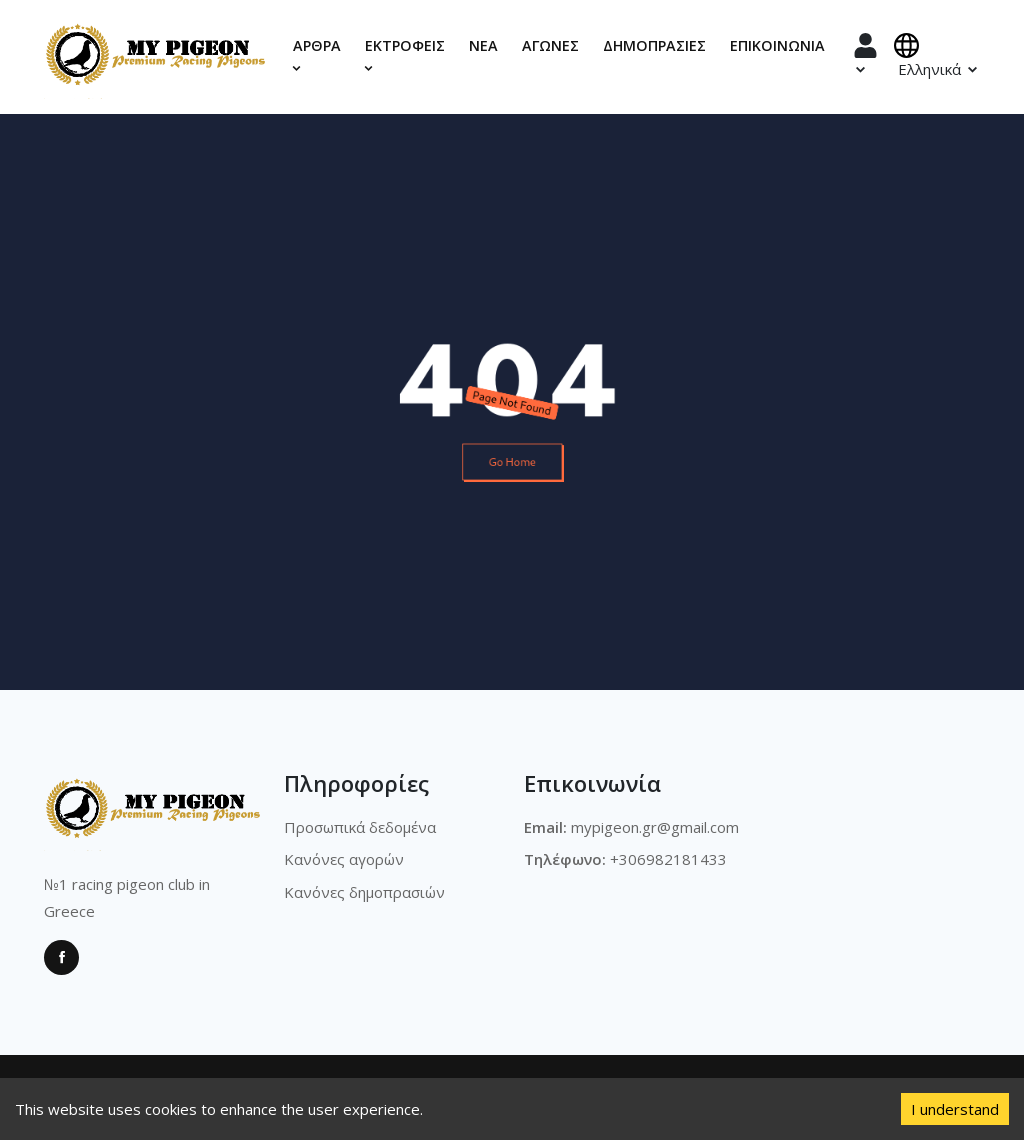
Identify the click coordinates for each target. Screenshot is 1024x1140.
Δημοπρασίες (654, 45)
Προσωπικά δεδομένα (360, 827)
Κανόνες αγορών (344, 859)
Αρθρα (317, 55)
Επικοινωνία (777, 45)
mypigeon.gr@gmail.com (655, 827)
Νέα (483, 45)
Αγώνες (550, 45)
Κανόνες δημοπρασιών (364, 892)
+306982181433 (668, 859)
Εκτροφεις (405, 55)
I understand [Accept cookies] (955, 1109)
